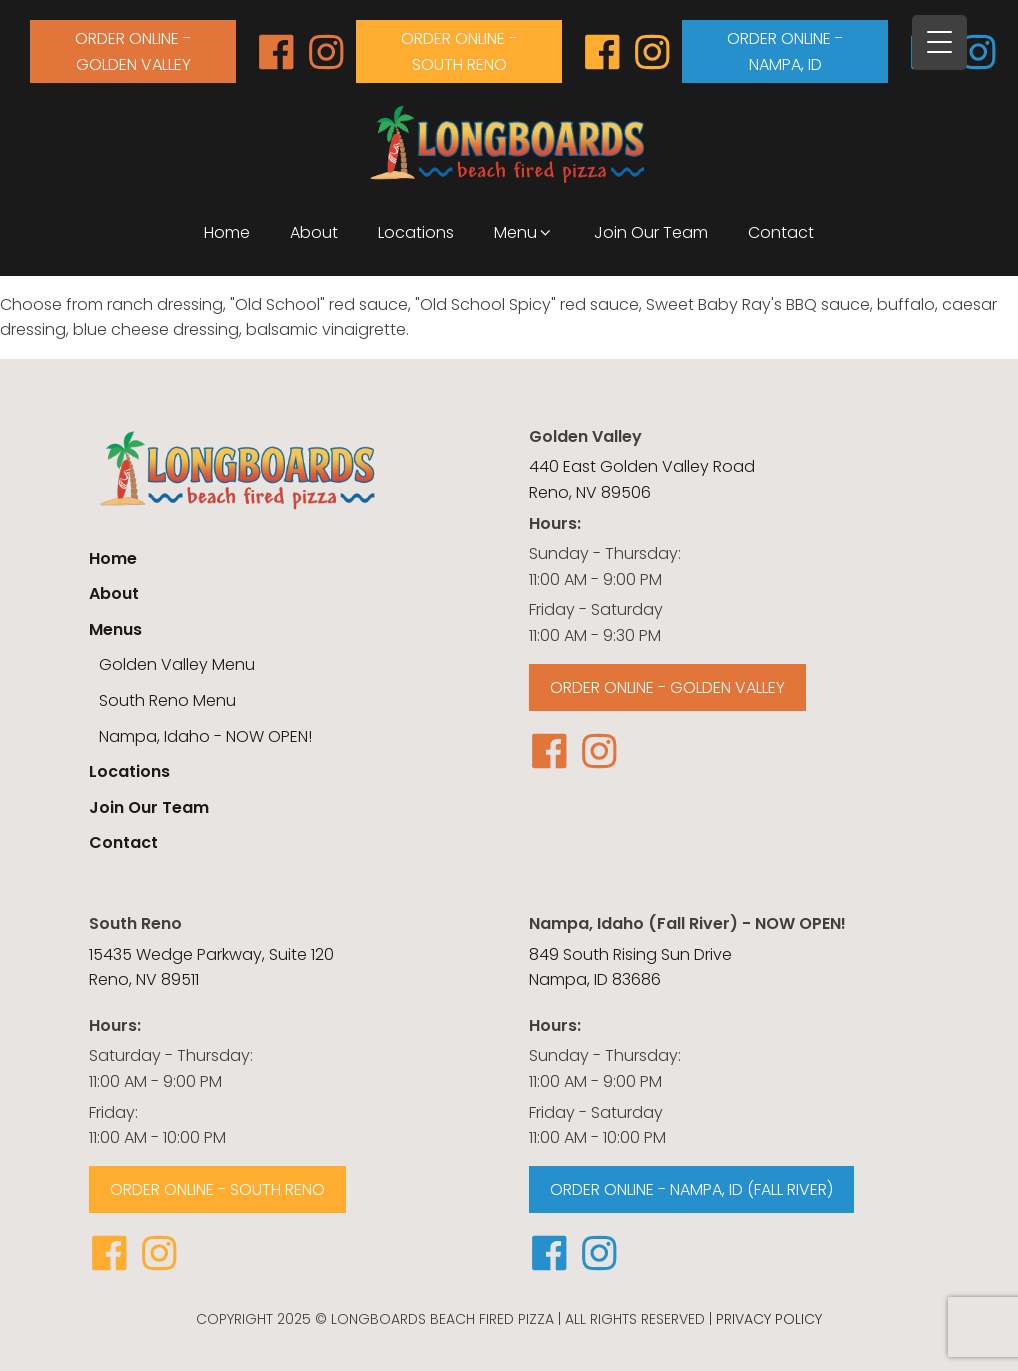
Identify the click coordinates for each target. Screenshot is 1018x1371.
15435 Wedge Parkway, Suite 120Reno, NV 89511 (211, 967)
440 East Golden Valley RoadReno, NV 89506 (642, 479)
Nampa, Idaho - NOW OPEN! (205, 736)
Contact (781, 232)
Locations (416, 232)
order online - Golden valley (133, 51)
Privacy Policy (769, 1319)
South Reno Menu (167, 700)
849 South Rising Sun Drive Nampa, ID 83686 (630, 967)
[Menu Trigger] (939, 42)
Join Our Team (651, 232)
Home (227, 232)
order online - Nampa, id (785, 51)
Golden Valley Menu (177, 664)
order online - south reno (459, 51)
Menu (524, 232)
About (314, 232)
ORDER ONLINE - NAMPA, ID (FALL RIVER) (691, 1189)
